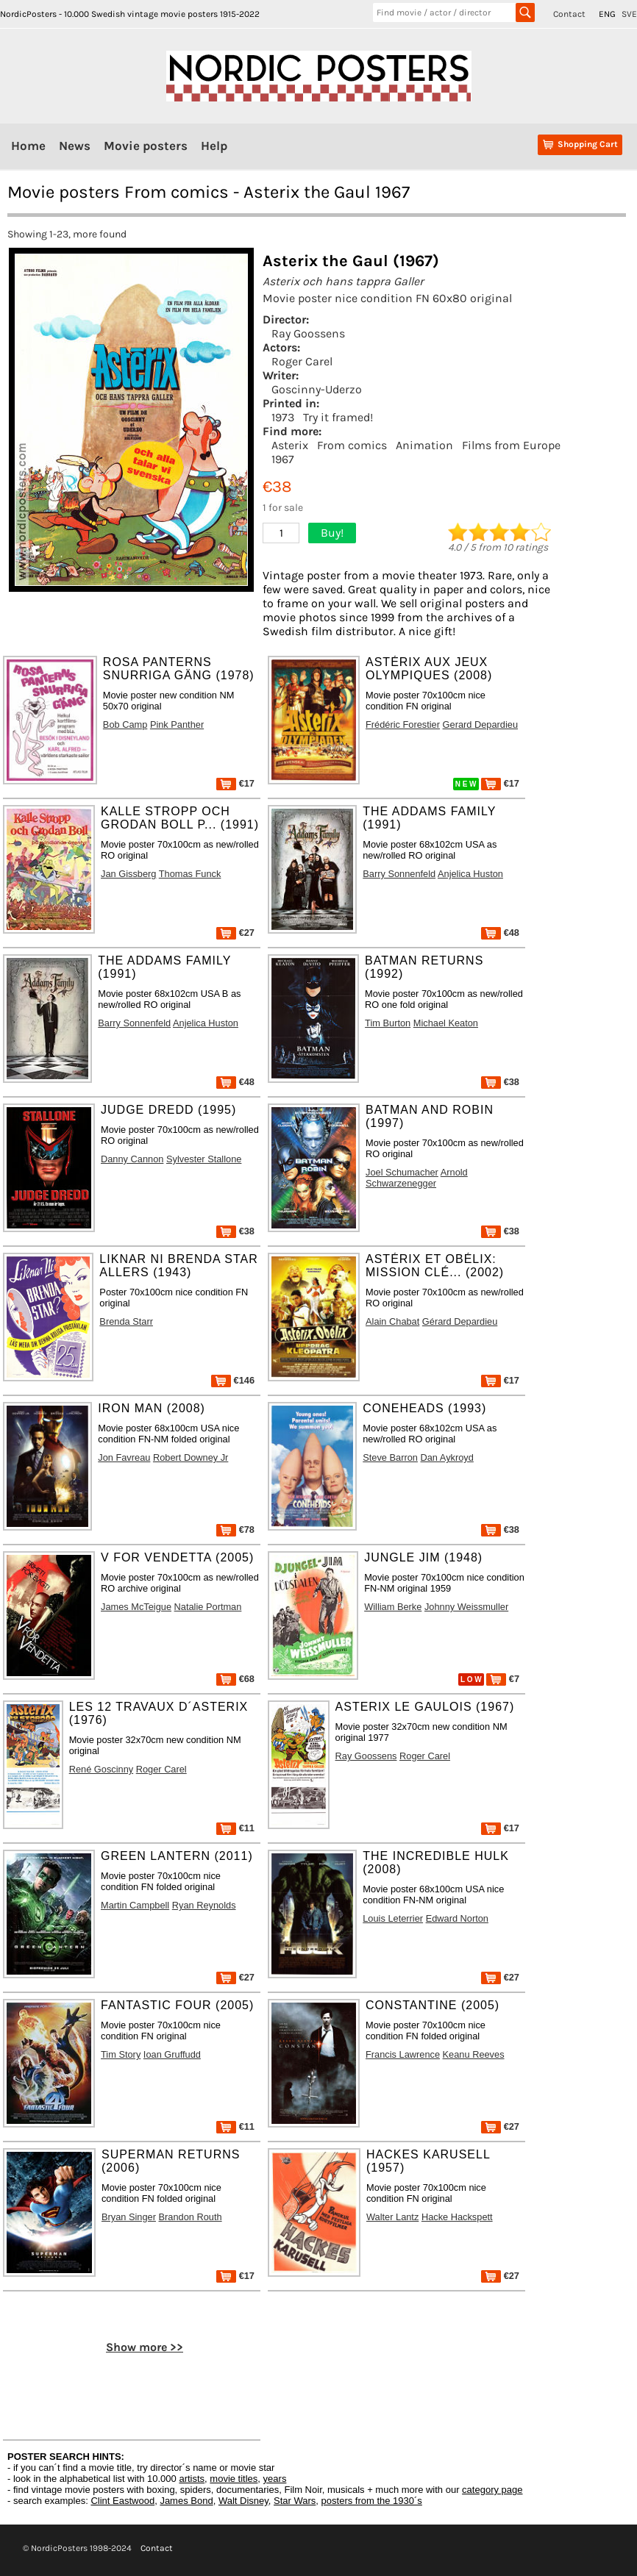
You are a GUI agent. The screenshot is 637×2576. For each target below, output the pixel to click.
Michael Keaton (445, 1022)
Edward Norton (457, 1918)
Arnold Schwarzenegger (417, 1178)
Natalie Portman (208, 1606)
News (74, 145)
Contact (569, 14)
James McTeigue (136, 1606)
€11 (235, 1827)
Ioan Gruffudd (172, 2054)
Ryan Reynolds (204, 1905)
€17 (235, 783)
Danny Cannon (132, 1158)
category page (492, 2489)
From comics (352, 445)
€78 (235, 1529)
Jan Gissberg (128, 873)
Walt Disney (243, 2500)
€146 (233, 1380)
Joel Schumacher (402, 1172)
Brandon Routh (190, 2216)
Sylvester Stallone (203, 1158)
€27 (235, 932)
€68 (235, 1678)
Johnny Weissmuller (466, 1606)
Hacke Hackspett (457, 2216)
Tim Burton (387, 1022)
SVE (629, 14)
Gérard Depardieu (459, 1321)
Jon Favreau (124, 1457)
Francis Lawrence (403, 2054)
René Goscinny (101, 1769)
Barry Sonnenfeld (399, 873)
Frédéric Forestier (403, 724)
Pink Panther (177, 724)
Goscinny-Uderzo (316, 389)
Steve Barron (390, 1457)
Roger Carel (301, 361)
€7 (502, 1678)
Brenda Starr (126, 1321)
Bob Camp (125, 724)
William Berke (392, 1606)
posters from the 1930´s (371, 2500)
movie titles (233, 2478)
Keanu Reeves (474, 2054)
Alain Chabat (392, 1321)
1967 (282, 459)
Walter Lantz (392, 2216)
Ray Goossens (308, 333)
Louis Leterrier (393, 1918)
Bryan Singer (129, 2216)
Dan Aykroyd (447, 1457)
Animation (424, 445)
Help (214, 145)
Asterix (289, 445)
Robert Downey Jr (190, 1457)
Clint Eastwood (122, 2500)
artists (191, 2478)
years (275, 2478)
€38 (500, 1081)
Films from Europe (511, 445)
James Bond (186, 2500)
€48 (500, 932)
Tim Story (120, 2054)
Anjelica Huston (470, 873)
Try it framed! (338, 417)
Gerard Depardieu (480, 724)
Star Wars (295, 2500)
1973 (282, 417)
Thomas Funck (190, 873)
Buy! (332, 533)
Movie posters (146, 145)
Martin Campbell (135, 1905)
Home (28, 145)
